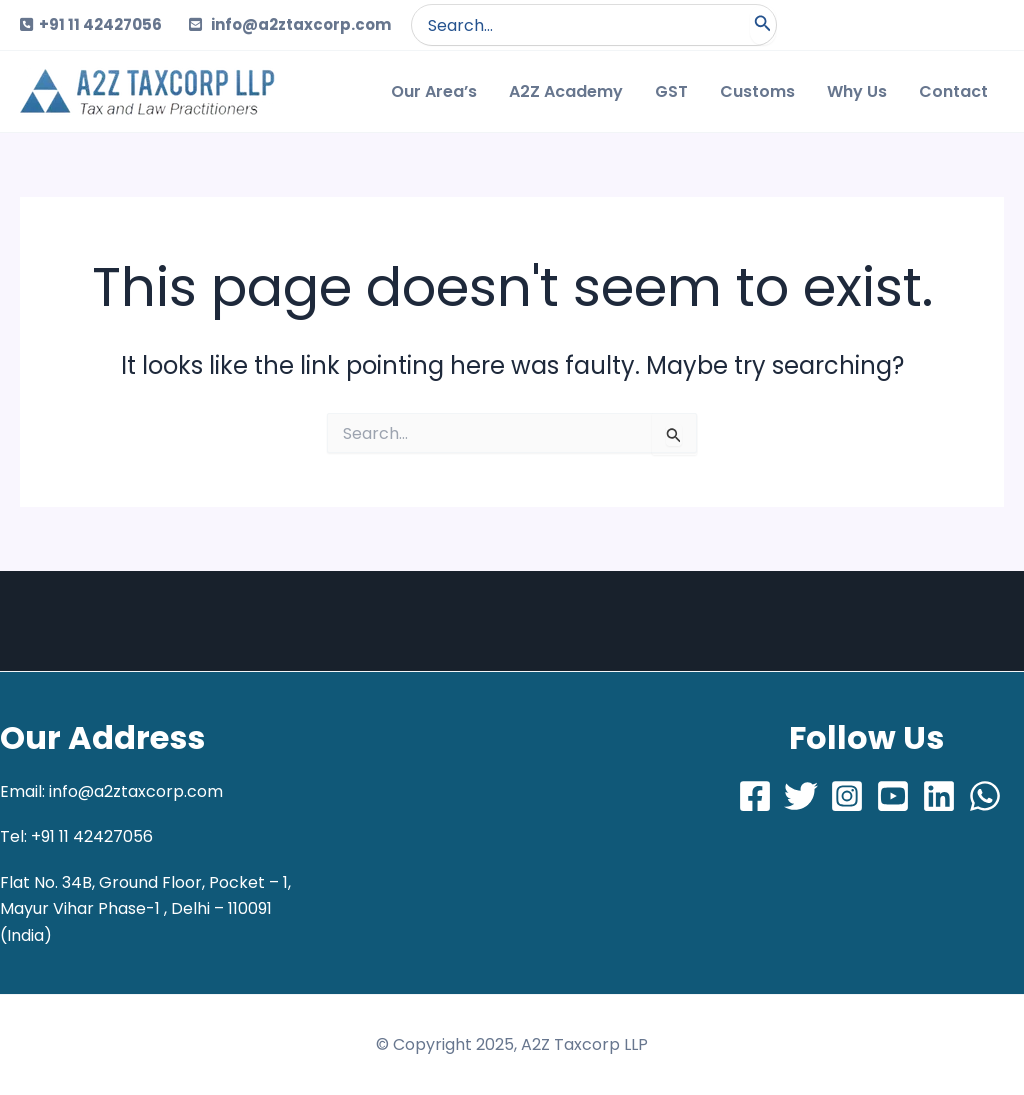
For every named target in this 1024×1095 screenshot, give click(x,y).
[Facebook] (755, 796)
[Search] (763, 25)
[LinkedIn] (939, 796)
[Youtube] (893, 796)
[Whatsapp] (985, 796)
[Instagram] (847, 796)
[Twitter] (801, 796)
